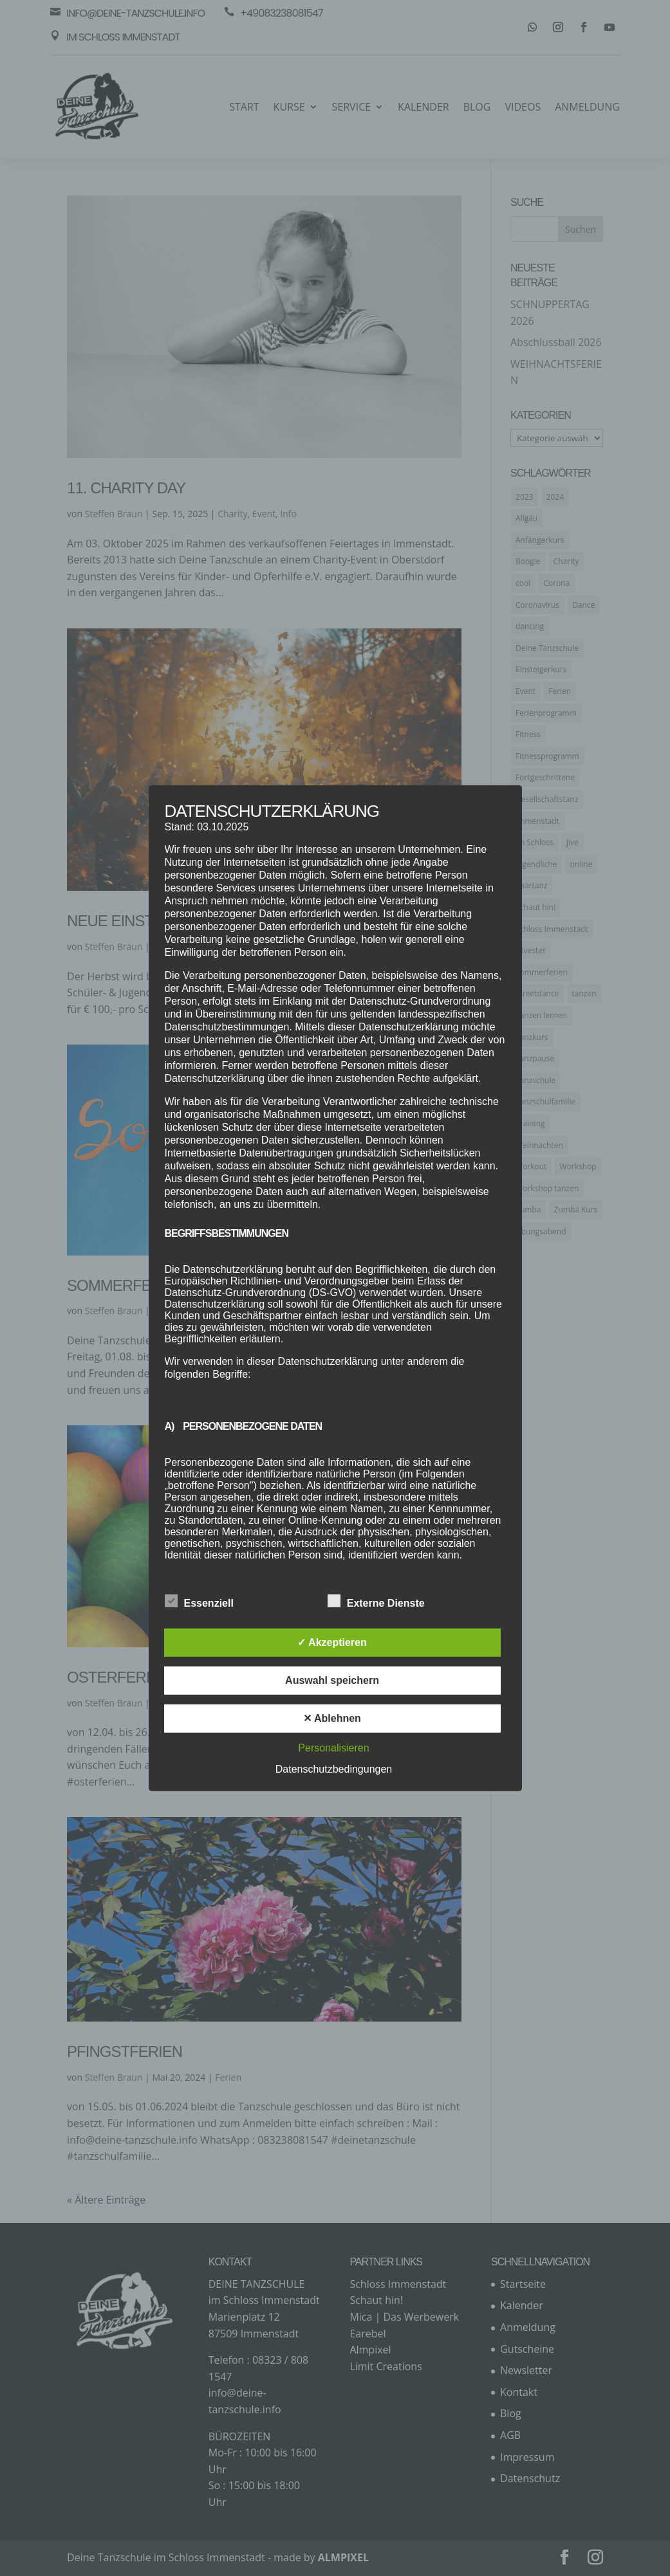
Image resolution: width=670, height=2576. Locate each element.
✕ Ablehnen (332, 1718)
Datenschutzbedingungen (333, 1769)
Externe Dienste (376, 1601)
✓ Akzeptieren (332, 1642)
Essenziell (199, 1601)
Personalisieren (333, 1747)
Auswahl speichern (332, 1680)
